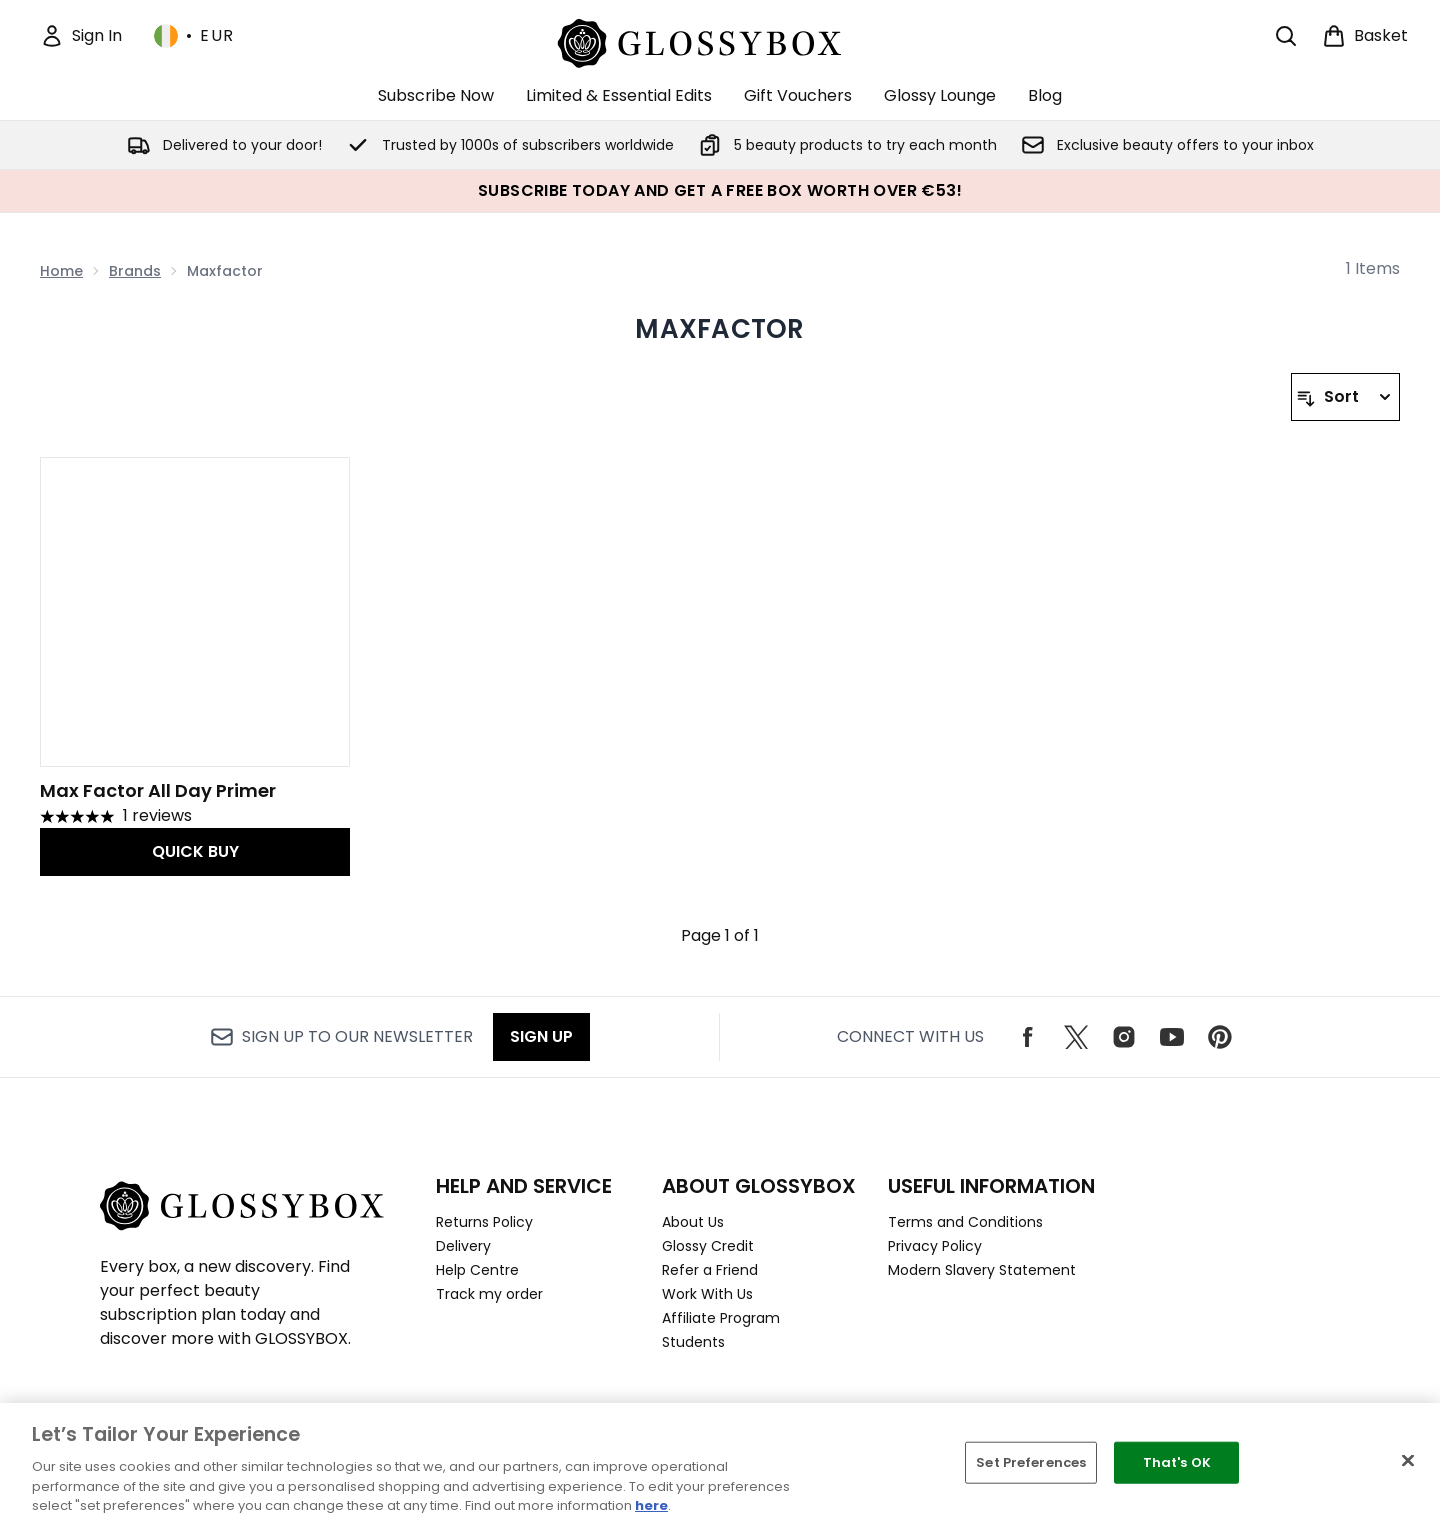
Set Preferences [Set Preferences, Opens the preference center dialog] (1031, 1462)
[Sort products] (1345, 397)
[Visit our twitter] (1076, 1037)
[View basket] (1365, 36)
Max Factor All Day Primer (158, 790)
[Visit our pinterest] (1220, 1037)
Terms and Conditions (965, 1222)
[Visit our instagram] (1124, 1037)
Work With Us (707, 1294)
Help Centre (477, 1270)
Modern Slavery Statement (982, 1270)
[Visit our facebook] (1028, 1037)
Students (693, 1342)
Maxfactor (719, 329)
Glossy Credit (708, 1246)
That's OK (1177, 1462)
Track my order (489, 1294)
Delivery (463, 1246)
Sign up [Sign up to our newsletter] (541, 1036)
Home (61, 271)
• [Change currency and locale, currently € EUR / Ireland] (194, 36)
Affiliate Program (721, 1318)
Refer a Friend (710, 1270)
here (651, 1505)
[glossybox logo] (720, 40)
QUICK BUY (195, 851)
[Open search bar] (1286, 36)
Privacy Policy (935, 1246)
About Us (693, 1222)
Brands (135, 271)
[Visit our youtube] (1172, 1037)
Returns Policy (484, 1222)
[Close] (1408, 1461)
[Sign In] (81, 36)
